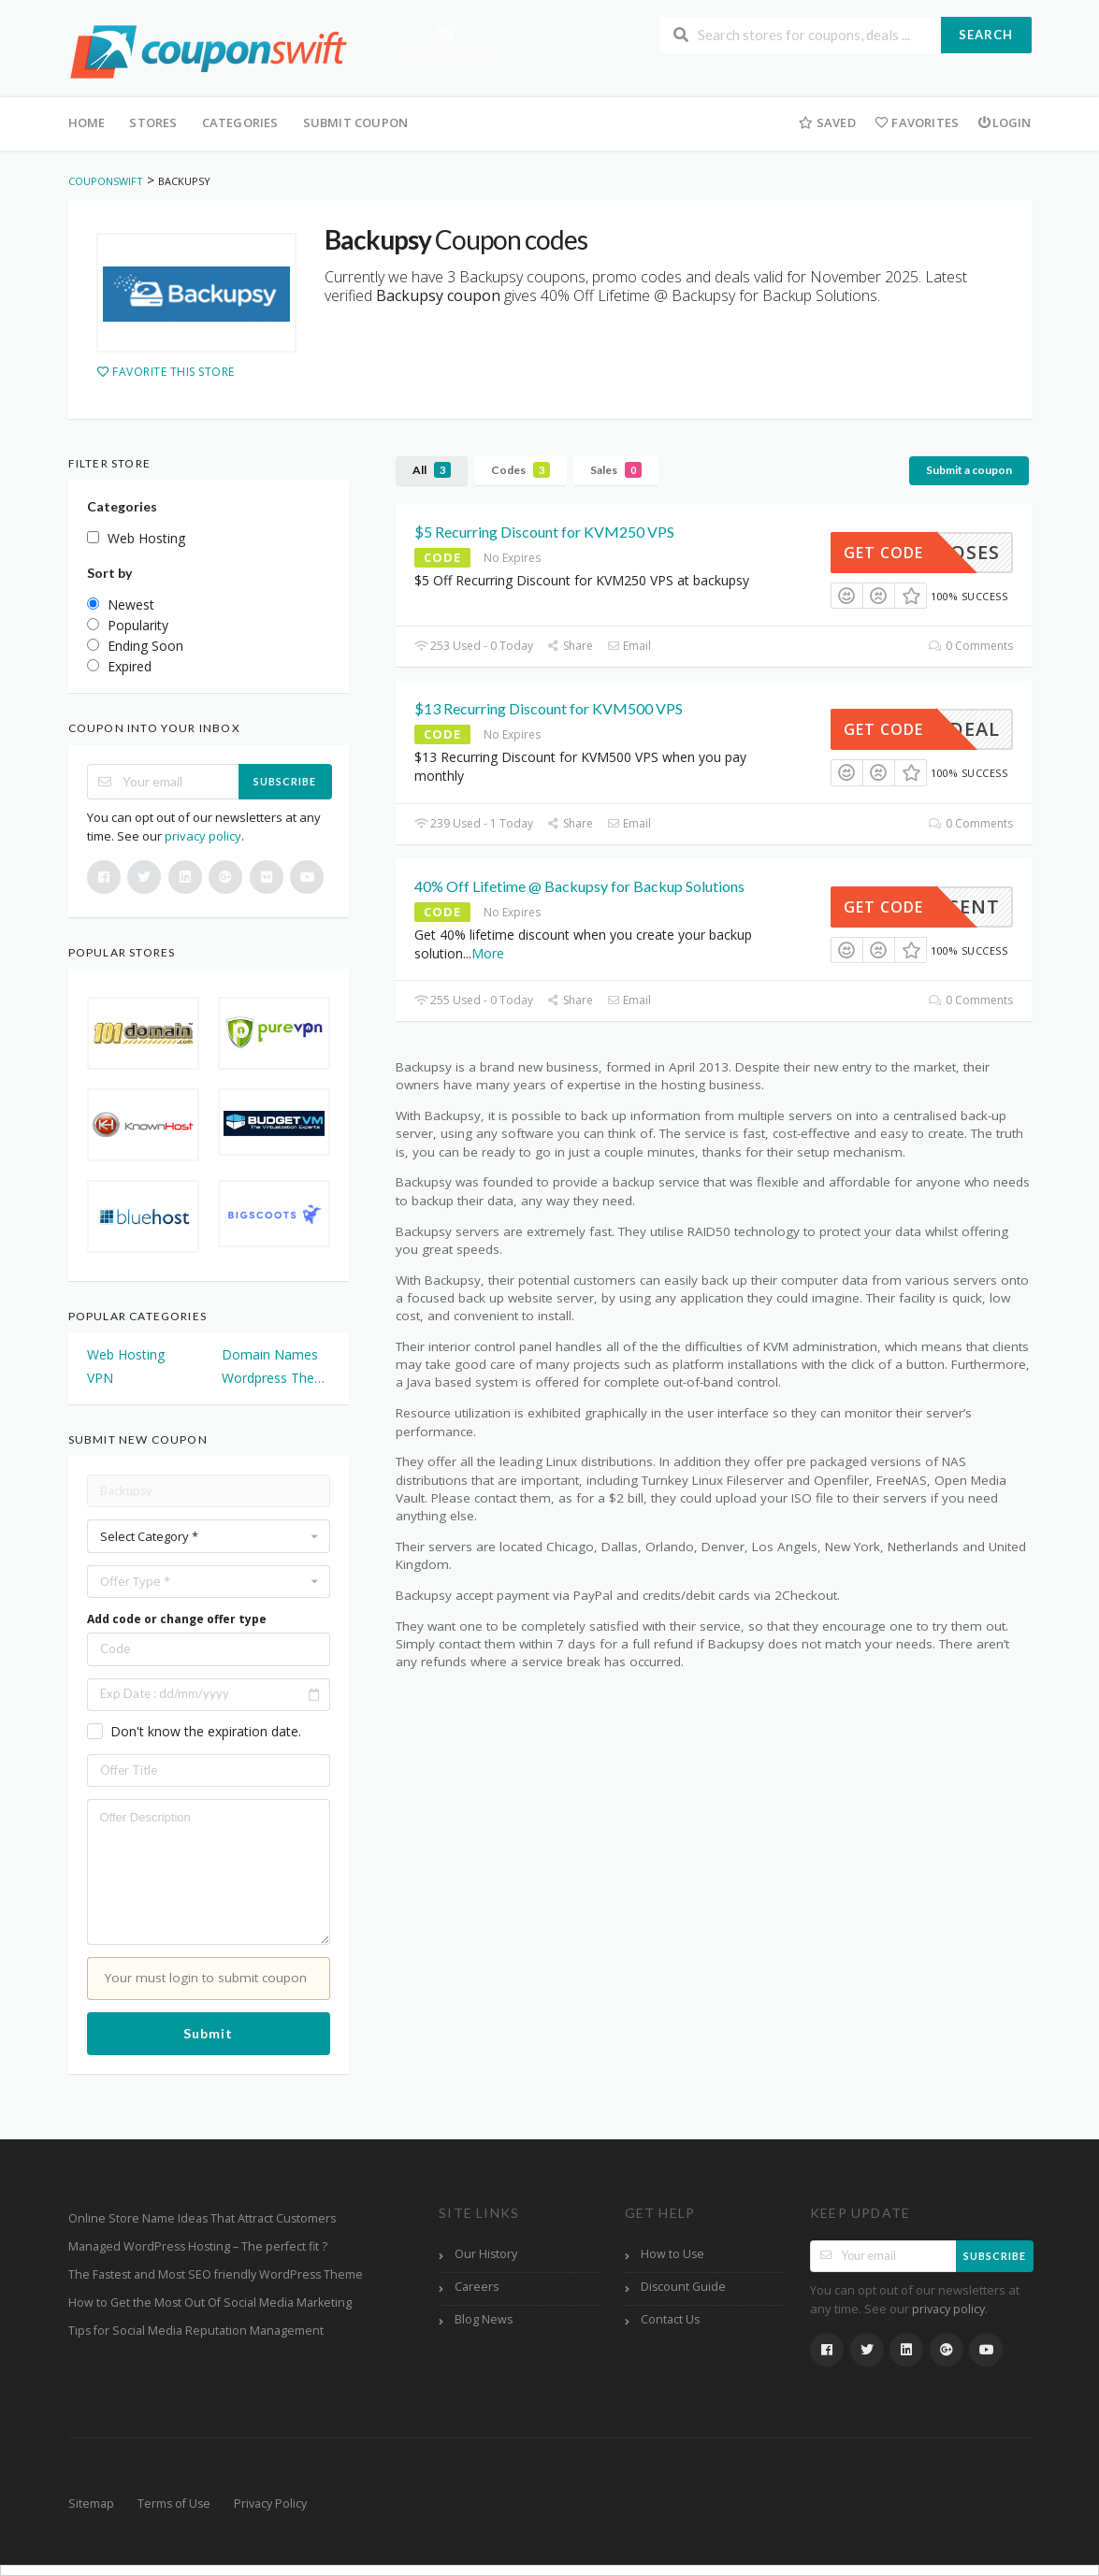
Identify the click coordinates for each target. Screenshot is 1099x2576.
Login (1004, 122)
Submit (208, 2033)
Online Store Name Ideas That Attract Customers (202, 2218)
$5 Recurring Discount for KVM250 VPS (544, 531)
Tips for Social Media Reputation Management (196, 2331)
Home (87, 122)
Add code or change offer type (177, 1619)
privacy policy (203, 835)
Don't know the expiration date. (205, 1731)
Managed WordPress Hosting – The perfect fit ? (197, 2246)
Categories (240, 122)
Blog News (484, 2319)
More (487, 953)
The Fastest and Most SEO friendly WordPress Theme (215, 2274)
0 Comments (970, 646)
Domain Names (270, 1354)
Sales (616, 470)
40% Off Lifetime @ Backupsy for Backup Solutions (579, 886)
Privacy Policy (270, 2503)
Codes (520, 470)
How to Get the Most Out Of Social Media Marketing (210, 2302)
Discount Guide (683, 2287)
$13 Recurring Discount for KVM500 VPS (548, 708)
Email (629, 646)
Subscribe (284, 781)
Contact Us (670, 2319)
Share (570, 646)
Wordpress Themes (276, 1378)
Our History (486, 2254)
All (431, 470)
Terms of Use (173, 2503)
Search (986, 34)
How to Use (672, 2254)
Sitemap (91, 2503)
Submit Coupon (356, 122)
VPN (100, 1378)
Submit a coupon (969, 470)
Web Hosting (126, 1354)
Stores (153, 122)
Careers (477, 2287)
